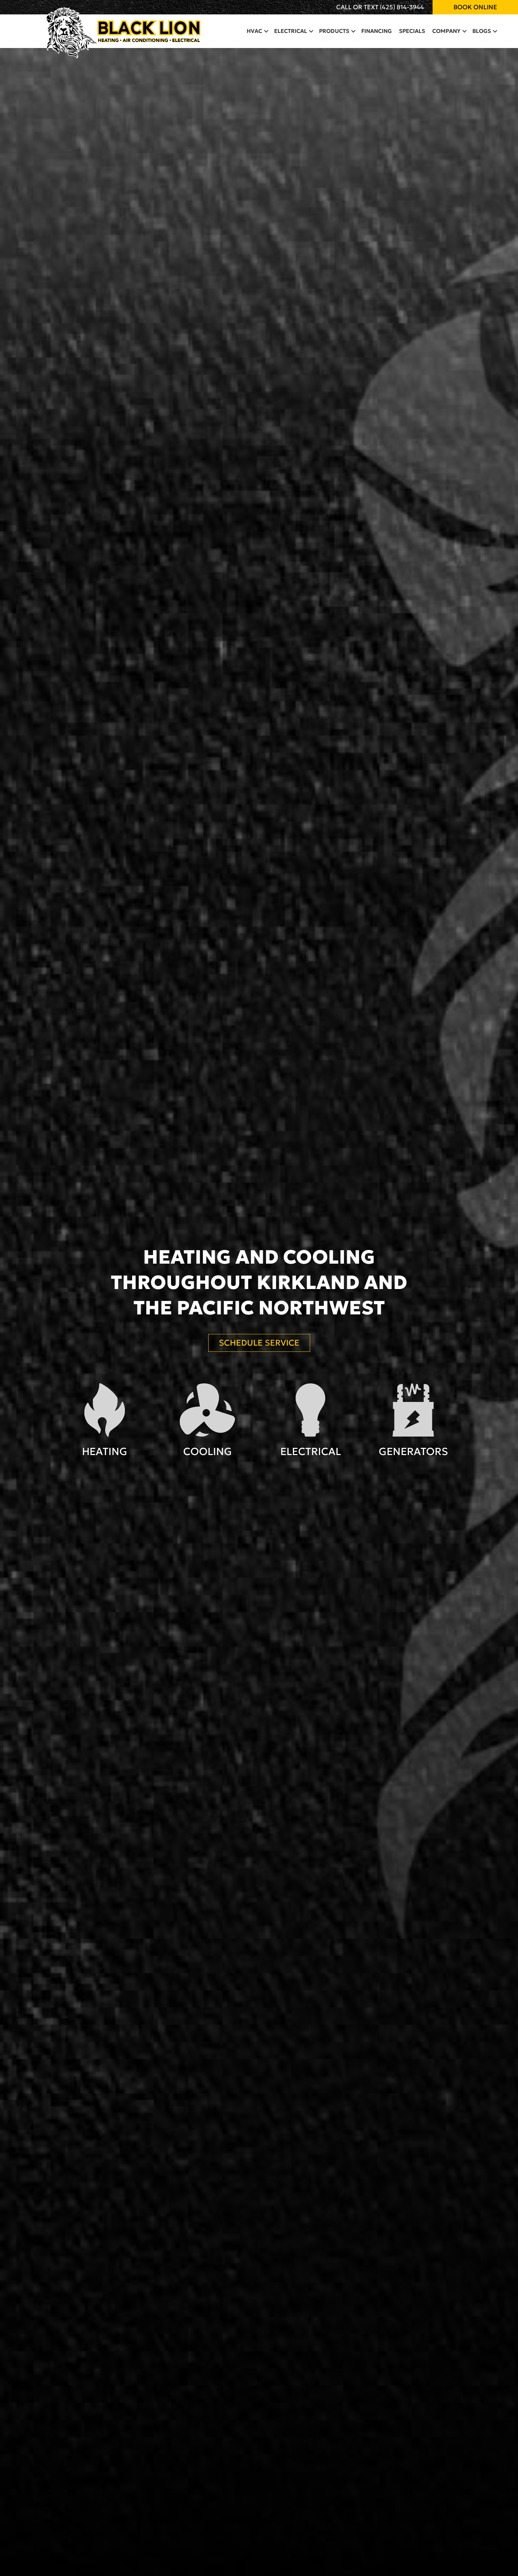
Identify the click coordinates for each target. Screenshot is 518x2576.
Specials (412, 30)
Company (446, 30)
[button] (266, 31)
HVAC (254, 30)
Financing (376, 30)
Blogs (481, 30)
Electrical (290, 30)
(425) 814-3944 (402, 7)
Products (334, 30)
